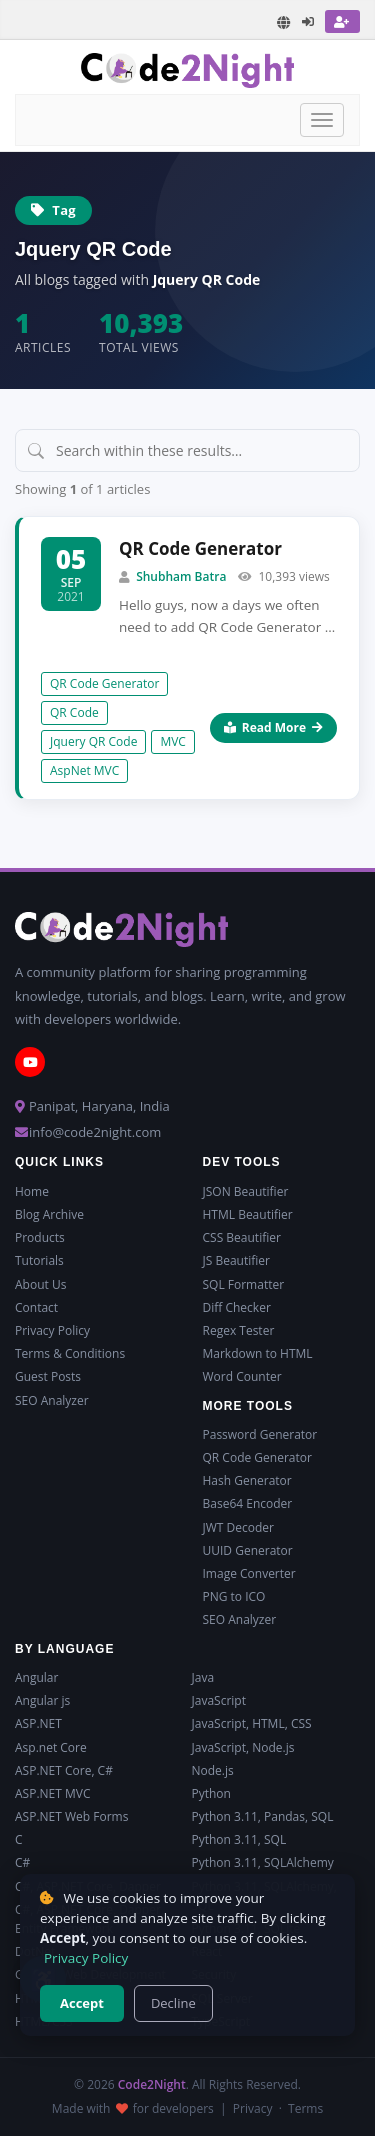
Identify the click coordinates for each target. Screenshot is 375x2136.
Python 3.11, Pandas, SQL (263, 1816)
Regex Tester (239, 1330)
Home (32, 1191)
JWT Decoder (238, 1527)
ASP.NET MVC (52, 1793)
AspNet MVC (84, 770)
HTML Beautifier (248, 1214)
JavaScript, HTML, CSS (252, 1723)
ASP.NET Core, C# (64, 1770)
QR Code (74, 712)
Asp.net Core (51, 1747)
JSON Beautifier (246, 1191)
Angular (36, 1677)
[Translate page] (284, 22)
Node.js (213, 1770)
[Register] (342, 21)
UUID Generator (248, 1550)
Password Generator (260, 1434)
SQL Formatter (244, 1284)
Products (40, 1237)
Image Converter (249, 1573)
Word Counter (242, 1376)
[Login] (309, 21)
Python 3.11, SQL (239, 1839)
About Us (40, 1284)
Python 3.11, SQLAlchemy (263, 1862)
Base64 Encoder (248, 1503)
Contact (36, 1307)
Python (211, 1793)
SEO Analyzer (52, 1400)
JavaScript (219, 1700)
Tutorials (39, 1260)
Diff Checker (237, 1307)
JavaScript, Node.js (243, 1747)
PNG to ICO (234, 1596)
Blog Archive (49, 1214)
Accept (82, 2003)
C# (22, 1862)
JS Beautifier (236, 1260)
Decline (173, 2003)
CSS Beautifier (242, 1237)
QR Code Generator (200, 548)
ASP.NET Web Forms (71, 1816)
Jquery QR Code (93, 741)
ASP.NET (38, 1723)
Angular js (42, 1700)
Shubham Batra (181, 576)
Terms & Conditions (70, 1353)
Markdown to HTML (258, 1353)
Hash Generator (247, 1480)
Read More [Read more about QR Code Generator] (273, 727)
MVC (173, 741)
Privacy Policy (52, 1330)
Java (203, 1677)
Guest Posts (48, 1376)
